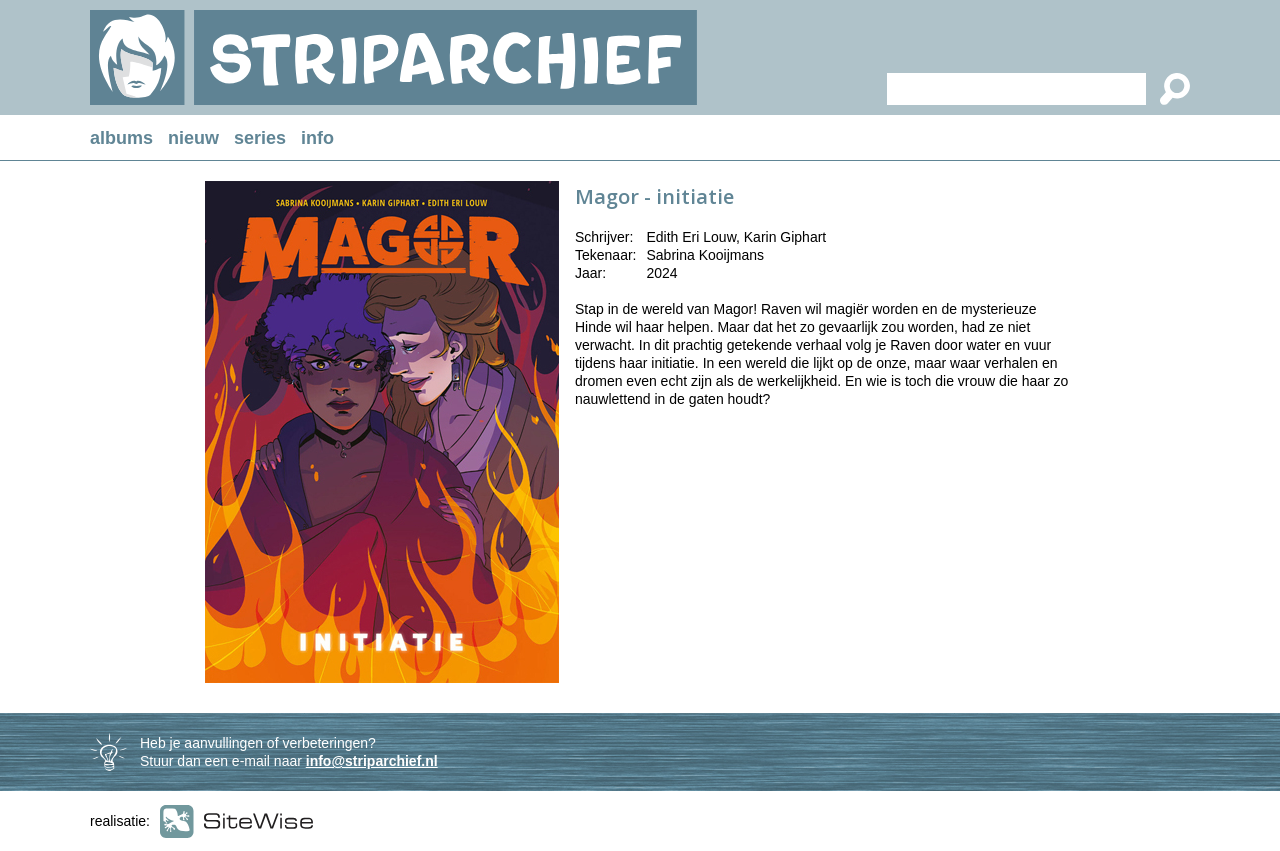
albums (121, 138)
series (260, 138)
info (317, 138)
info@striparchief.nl (372, 761)
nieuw (193, 138)
